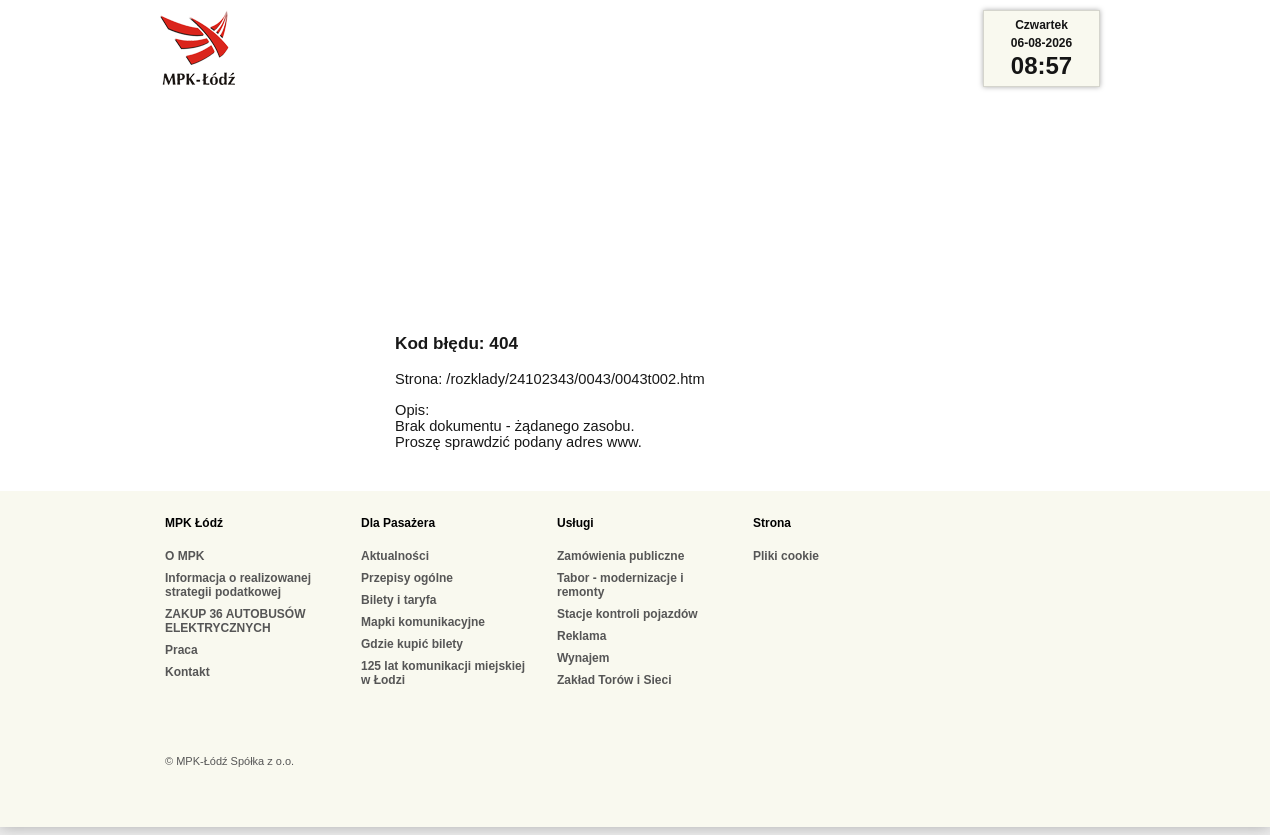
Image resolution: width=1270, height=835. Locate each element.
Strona (772, 523)
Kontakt (187, 672)
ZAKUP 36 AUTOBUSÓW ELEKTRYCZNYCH (235, 621)
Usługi (575, 523)
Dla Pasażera (398, 523)
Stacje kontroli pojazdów (627, 614)
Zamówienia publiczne (620, 556)
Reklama (581, 636)
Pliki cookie (786, 556)
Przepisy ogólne (407, 578)
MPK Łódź (194, 523)
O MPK (184, 556)
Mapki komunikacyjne (423, 622)
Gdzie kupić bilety (412, 644)
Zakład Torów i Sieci (614, 680)
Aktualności (395, 556)
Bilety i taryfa (398, 600)
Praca (181, 650)
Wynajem (583, 658)
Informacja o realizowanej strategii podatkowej (238, 585)
